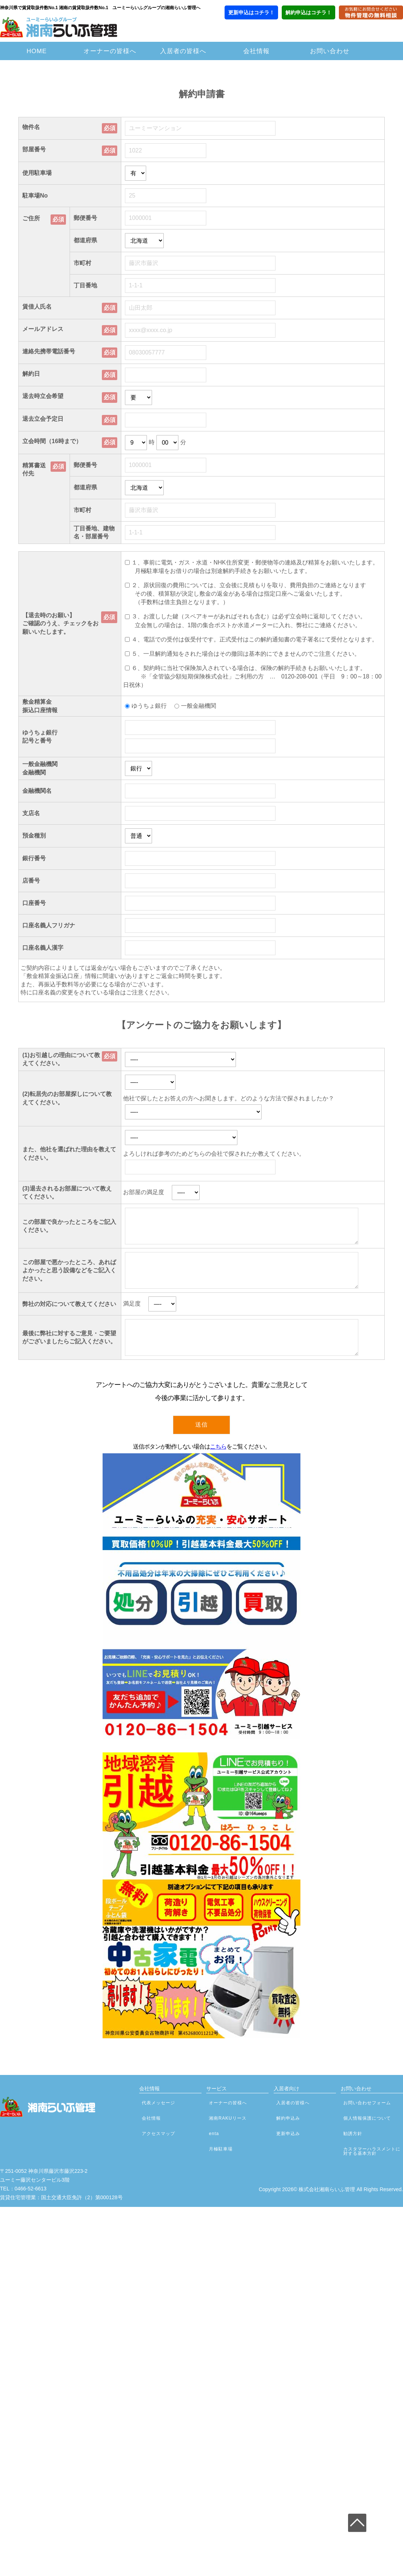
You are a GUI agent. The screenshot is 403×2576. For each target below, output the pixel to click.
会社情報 (256, 51)
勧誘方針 (352, 2133)
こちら (218, 1446)
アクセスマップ (158, 2133)
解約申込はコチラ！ (308, 12)
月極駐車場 (221, 2149)
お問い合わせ (330, 51)
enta (214, 2133)
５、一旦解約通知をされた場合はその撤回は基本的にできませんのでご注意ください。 (246, 653)
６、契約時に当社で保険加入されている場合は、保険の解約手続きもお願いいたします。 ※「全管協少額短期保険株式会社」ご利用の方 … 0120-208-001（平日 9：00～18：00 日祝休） (255, 676)
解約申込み (288, 2118)
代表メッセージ (158, 2102)
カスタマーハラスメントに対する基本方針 (371, 2151)
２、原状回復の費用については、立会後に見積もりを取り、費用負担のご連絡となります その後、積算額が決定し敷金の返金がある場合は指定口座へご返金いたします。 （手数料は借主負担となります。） (244, 593)
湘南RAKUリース (227, 2118)
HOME (37, 51)
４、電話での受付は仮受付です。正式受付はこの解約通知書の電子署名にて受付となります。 (255, 639)
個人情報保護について (367, 2118)
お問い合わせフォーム (367, 2102)
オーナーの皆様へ (110, 51)
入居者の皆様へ (183, 51)
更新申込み (288, 2133)
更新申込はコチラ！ (251, 12)
